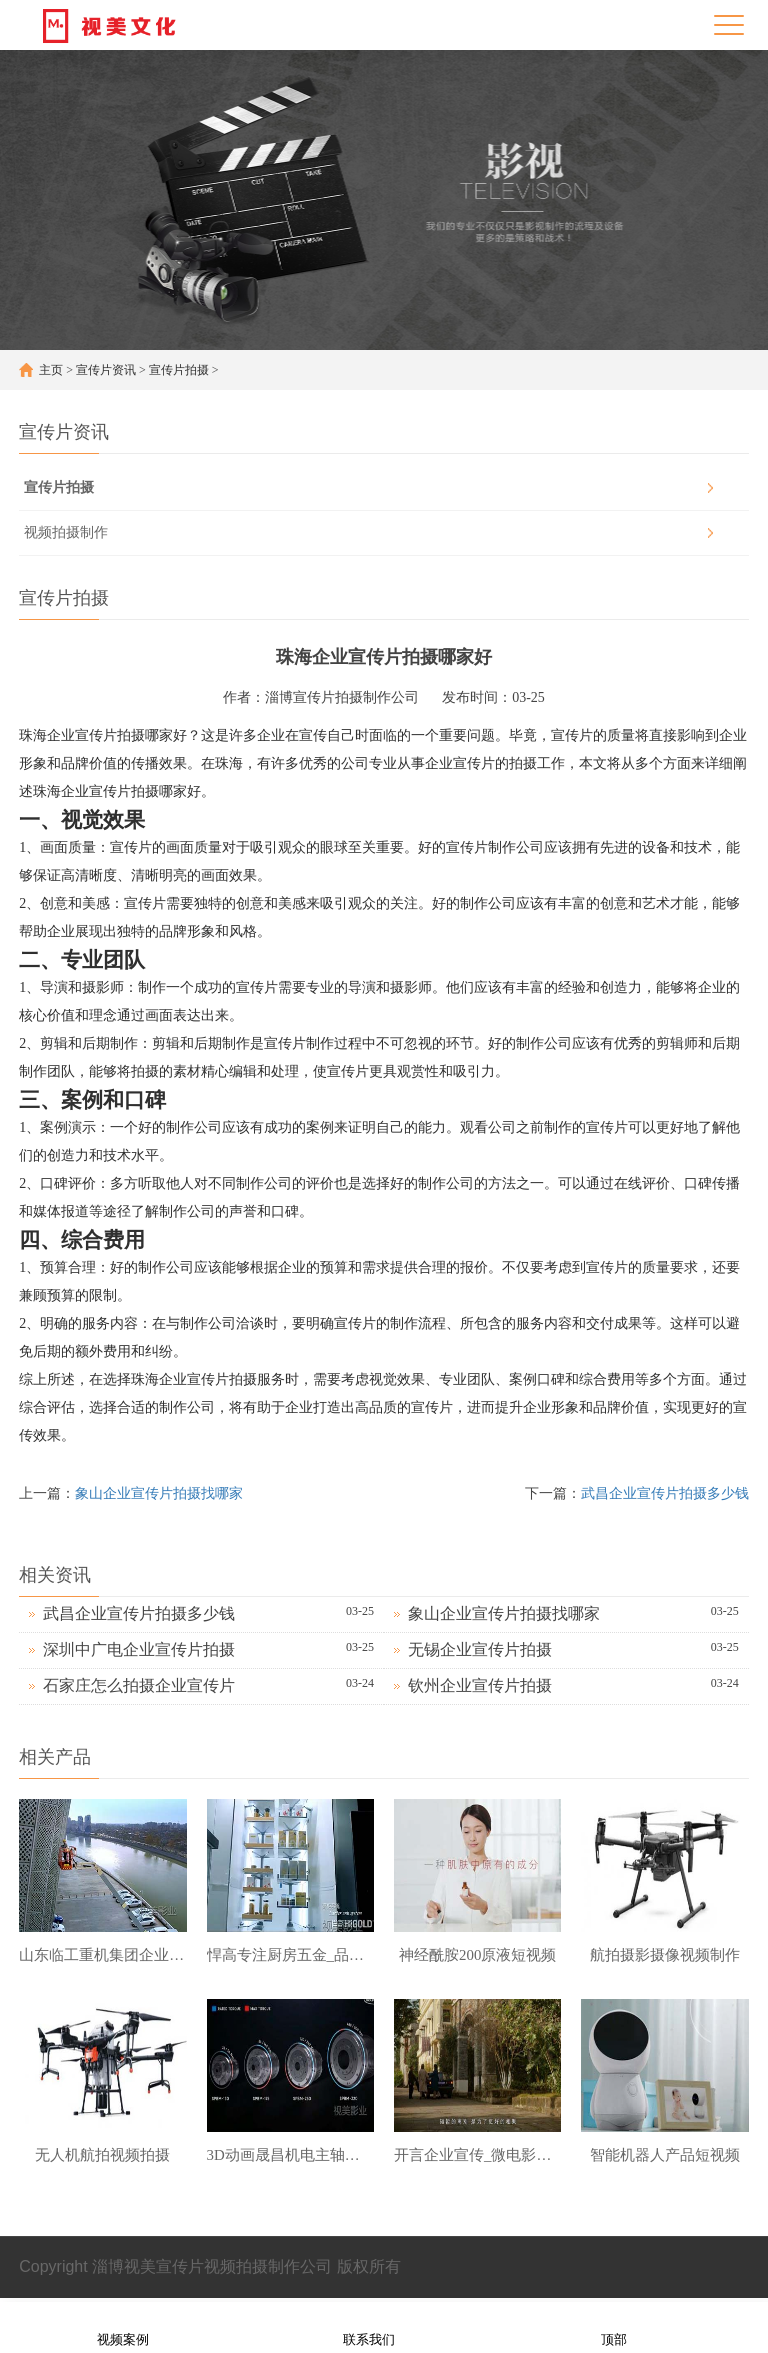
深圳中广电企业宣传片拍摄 (139, 1649)
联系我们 (369, 2326)
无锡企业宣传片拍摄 (480, 1649)
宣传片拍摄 (179, 370)
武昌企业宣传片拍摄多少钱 (665, 1493)
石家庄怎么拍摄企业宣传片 (139, 1685)
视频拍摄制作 (66, 532)
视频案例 (123, 2326)
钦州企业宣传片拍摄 (480, 1685)
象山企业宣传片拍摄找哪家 (159, 1493)
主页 (51, 370)
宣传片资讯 (106, 370)
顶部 (614, 2326)
